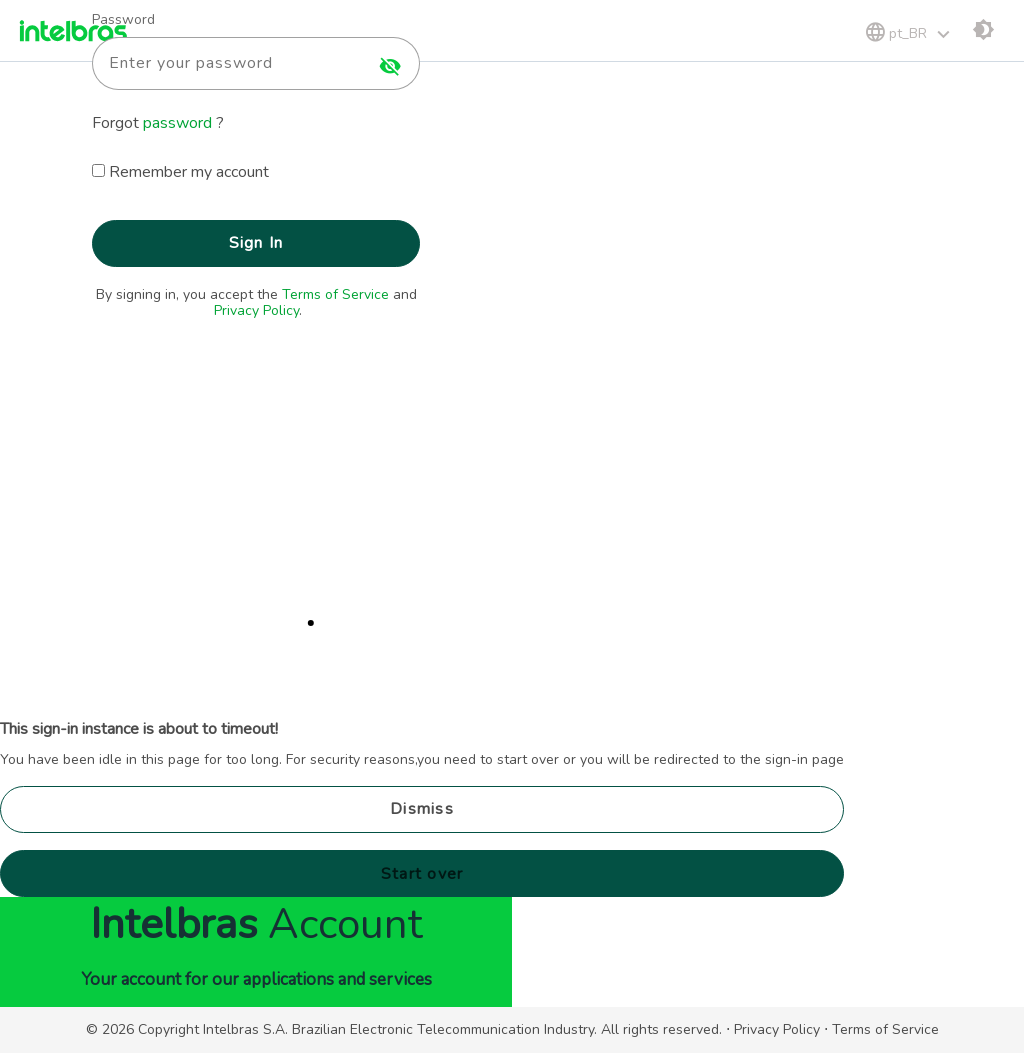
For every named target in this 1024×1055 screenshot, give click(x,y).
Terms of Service (335, 294)
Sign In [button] (256, 243)
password (179, 123)
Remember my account (189, 172)
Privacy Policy (256, 310)
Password (123, 20)
